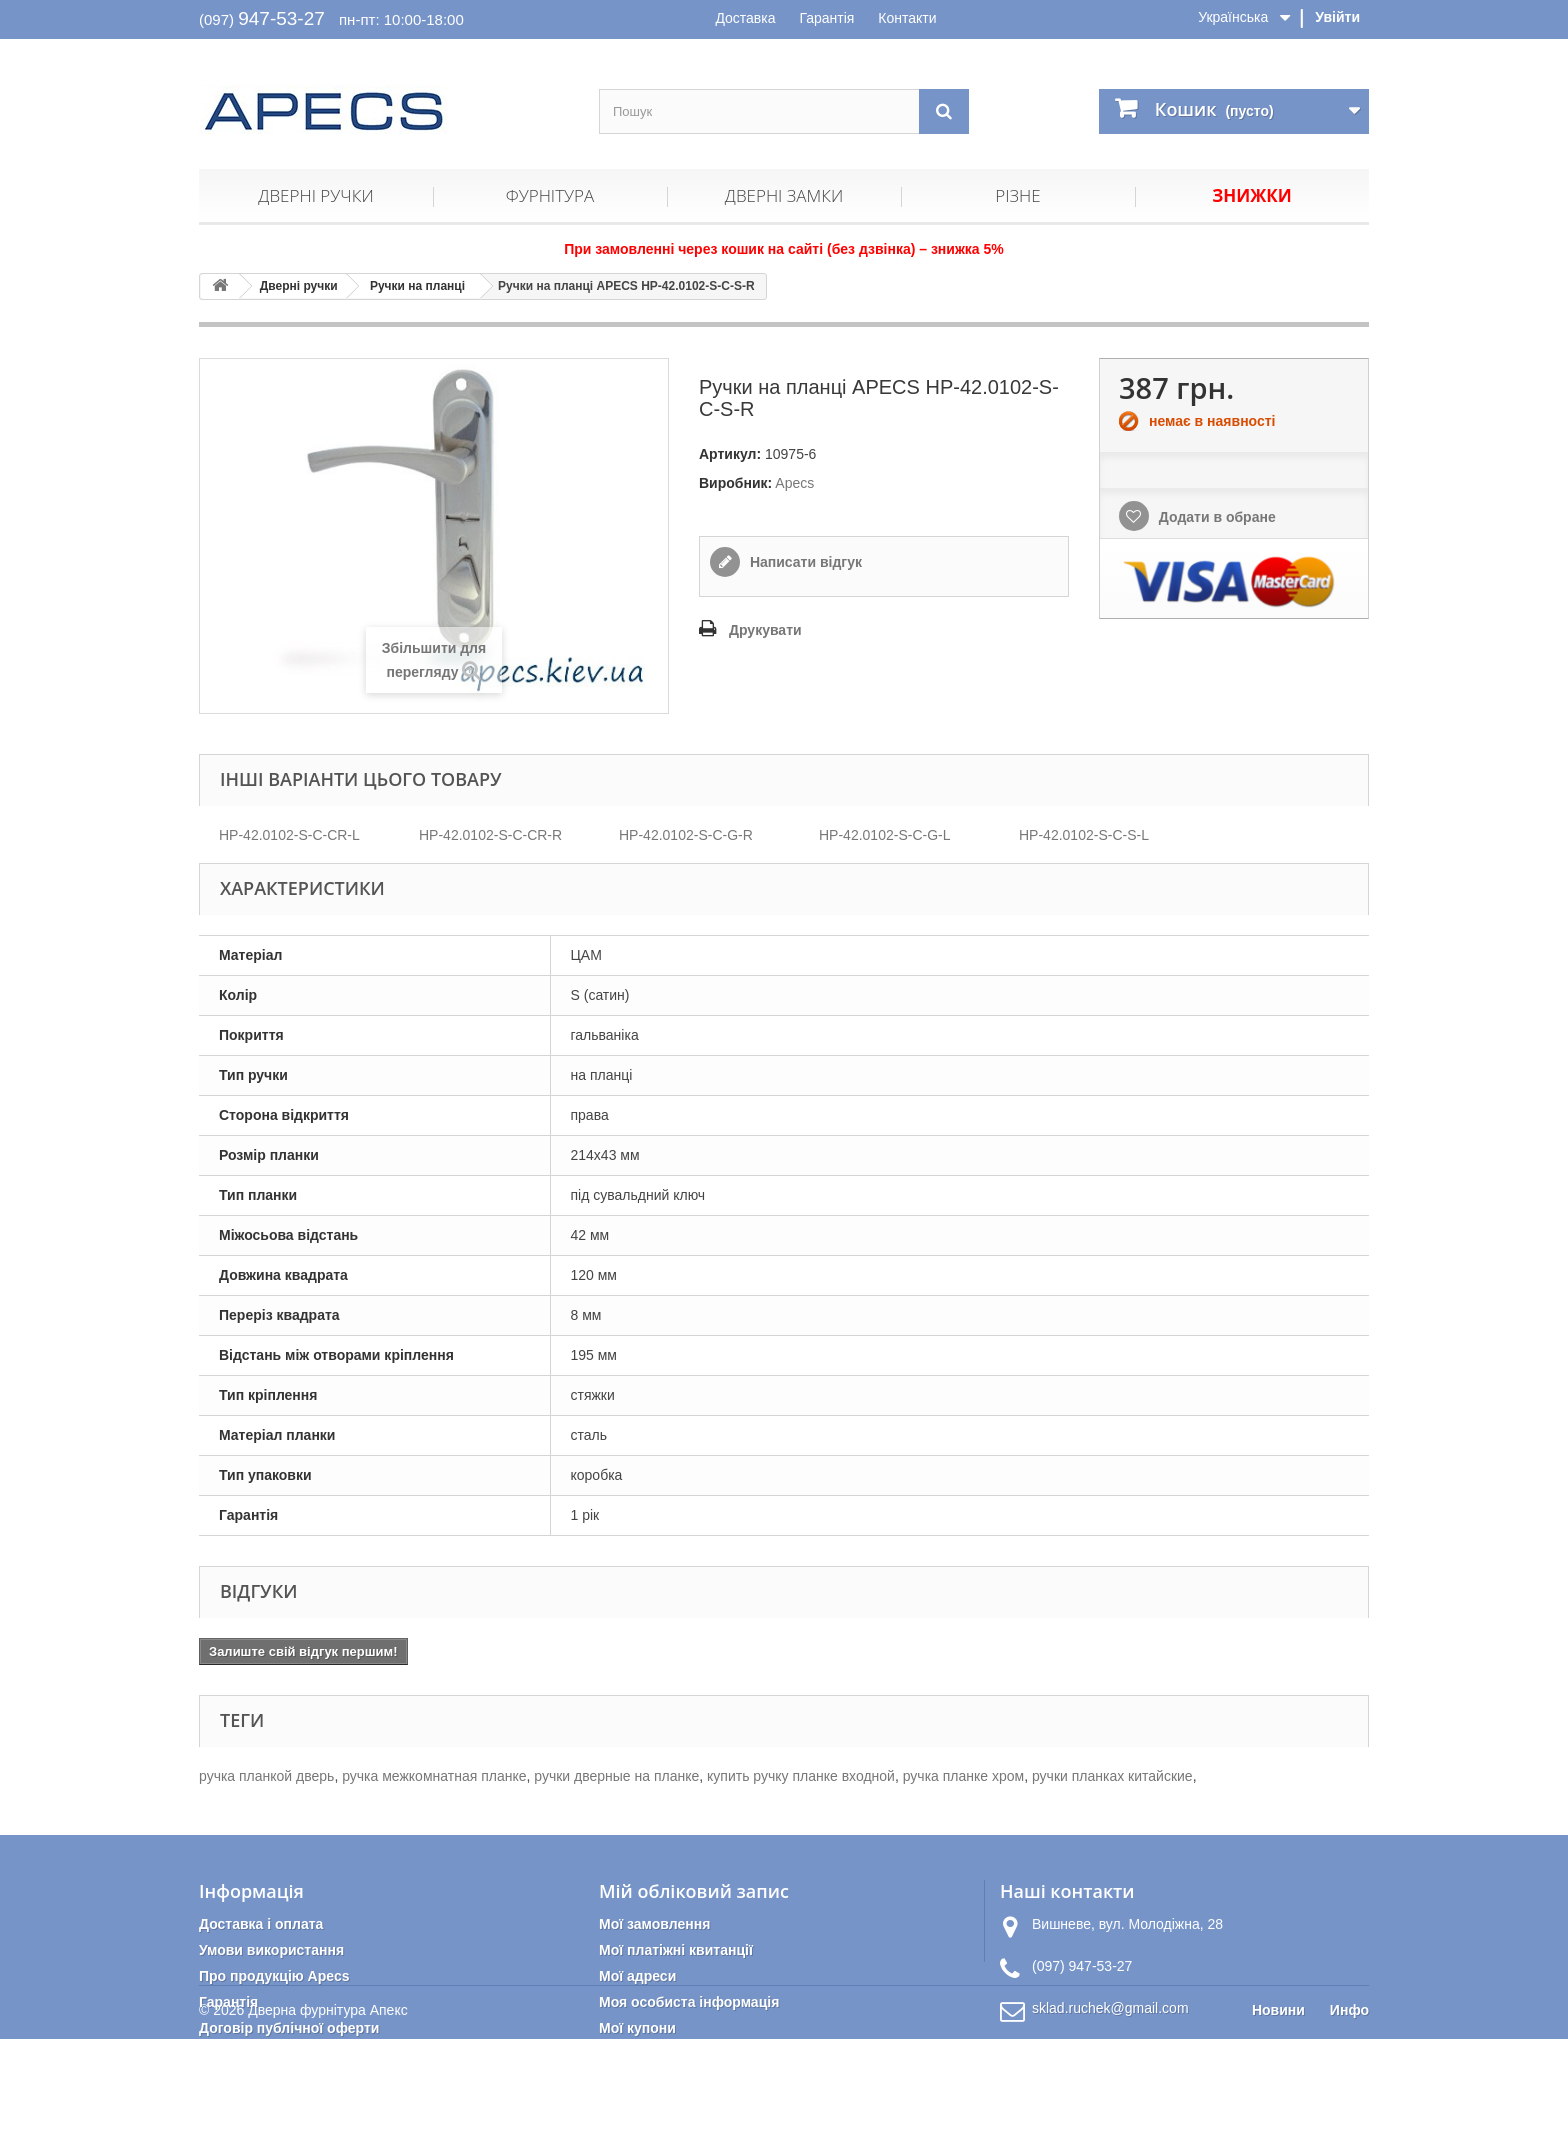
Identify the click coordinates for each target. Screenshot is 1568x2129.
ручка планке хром (963, 1776)
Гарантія (826, 18)
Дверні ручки (315, 195)
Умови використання (271, 1950)
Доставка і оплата (261, 1924)
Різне (1017, 195)
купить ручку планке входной (801, 1776)
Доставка (745, 18)
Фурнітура (550, 195)
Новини (1278, 2100)
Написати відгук (804, 562)
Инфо (1349, 2100)
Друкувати (765, 630)
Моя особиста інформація (689, 2002)
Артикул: (730, 454)
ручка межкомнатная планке (434, 1776)
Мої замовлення (654, 1924)
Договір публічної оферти (289, 2028)
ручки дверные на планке (616, 1776)
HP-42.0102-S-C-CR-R (490, 835)
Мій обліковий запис (694, 1891)
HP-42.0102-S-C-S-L (1084, 835)
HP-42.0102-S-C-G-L (885, 835)
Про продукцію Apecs (274, 1976)
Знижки (1251, 195)
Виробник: (735, 483)
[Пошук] (944, 111)
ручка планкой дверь (266, 1776)
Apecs (794, 483)
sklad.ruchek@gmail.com (1110, 2008)
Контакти (907, 18)
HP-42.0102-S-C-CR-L (289, 835)
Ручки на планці (417, 286)
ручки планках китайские (1112, 1776)
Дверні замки (784, 195)
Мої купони (637, 2028)
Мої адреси (637, 1976)
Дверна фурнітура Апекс (327, 2100)
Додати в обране (1215, 517)
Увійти (1337, 17)
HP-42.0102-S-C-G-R (686, 835)
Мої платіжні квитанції (676, 1950)
